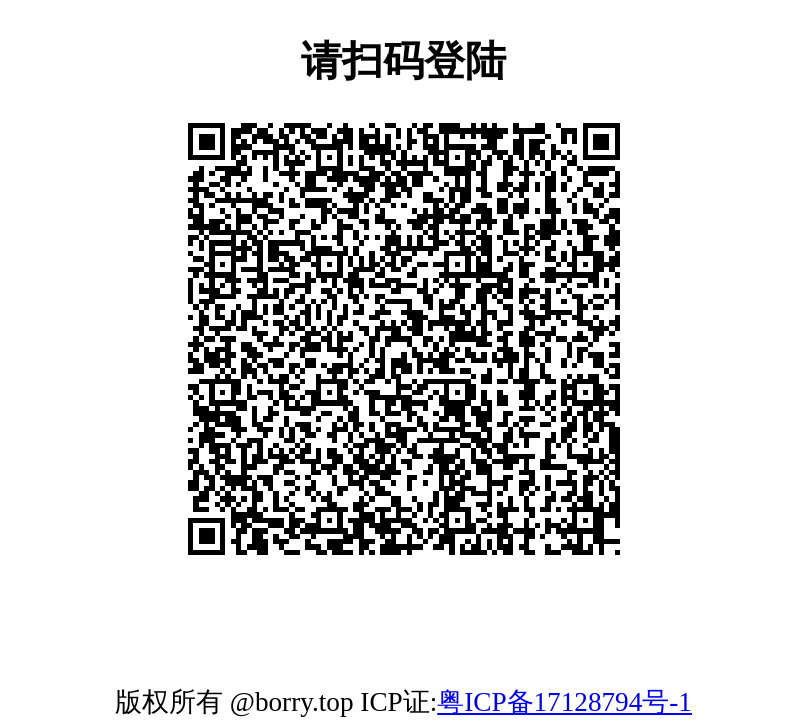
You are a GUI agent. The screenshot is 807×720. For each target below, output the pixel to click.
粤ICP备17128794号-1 (564, 702)
